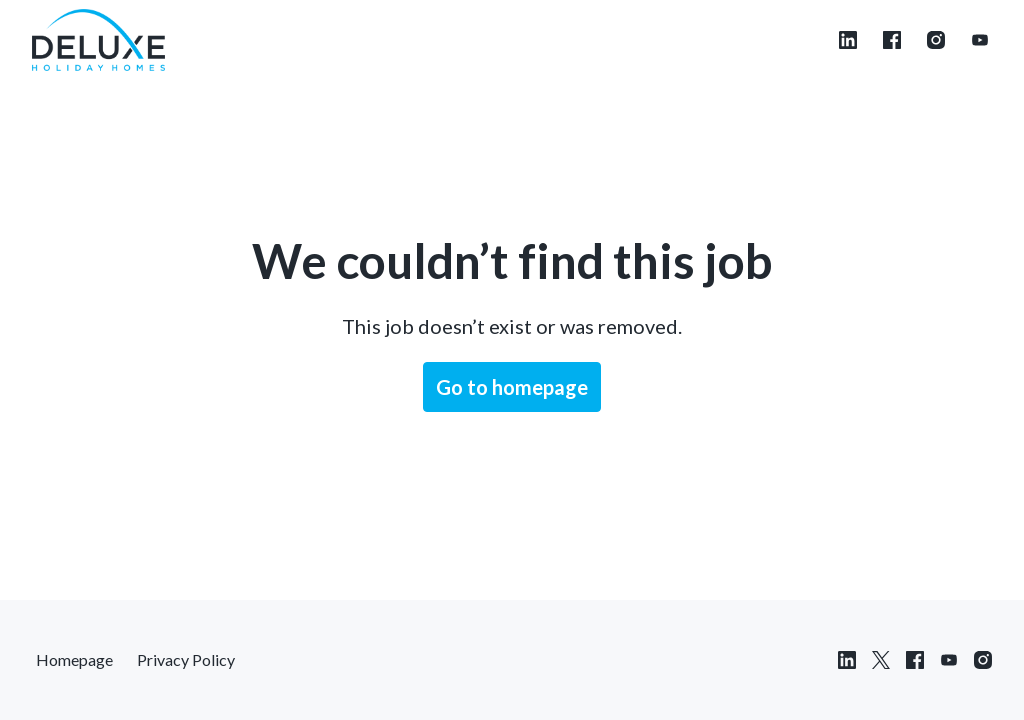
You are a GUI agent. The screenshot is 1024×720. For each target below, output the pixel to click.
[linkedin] (848, 40)
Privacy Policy (186, 659)
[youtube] (980, 40)
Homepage (74, 659)
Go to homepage (512, 387)
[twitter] (881, 660)
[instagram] (936, 40)
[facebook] (892, 40)
